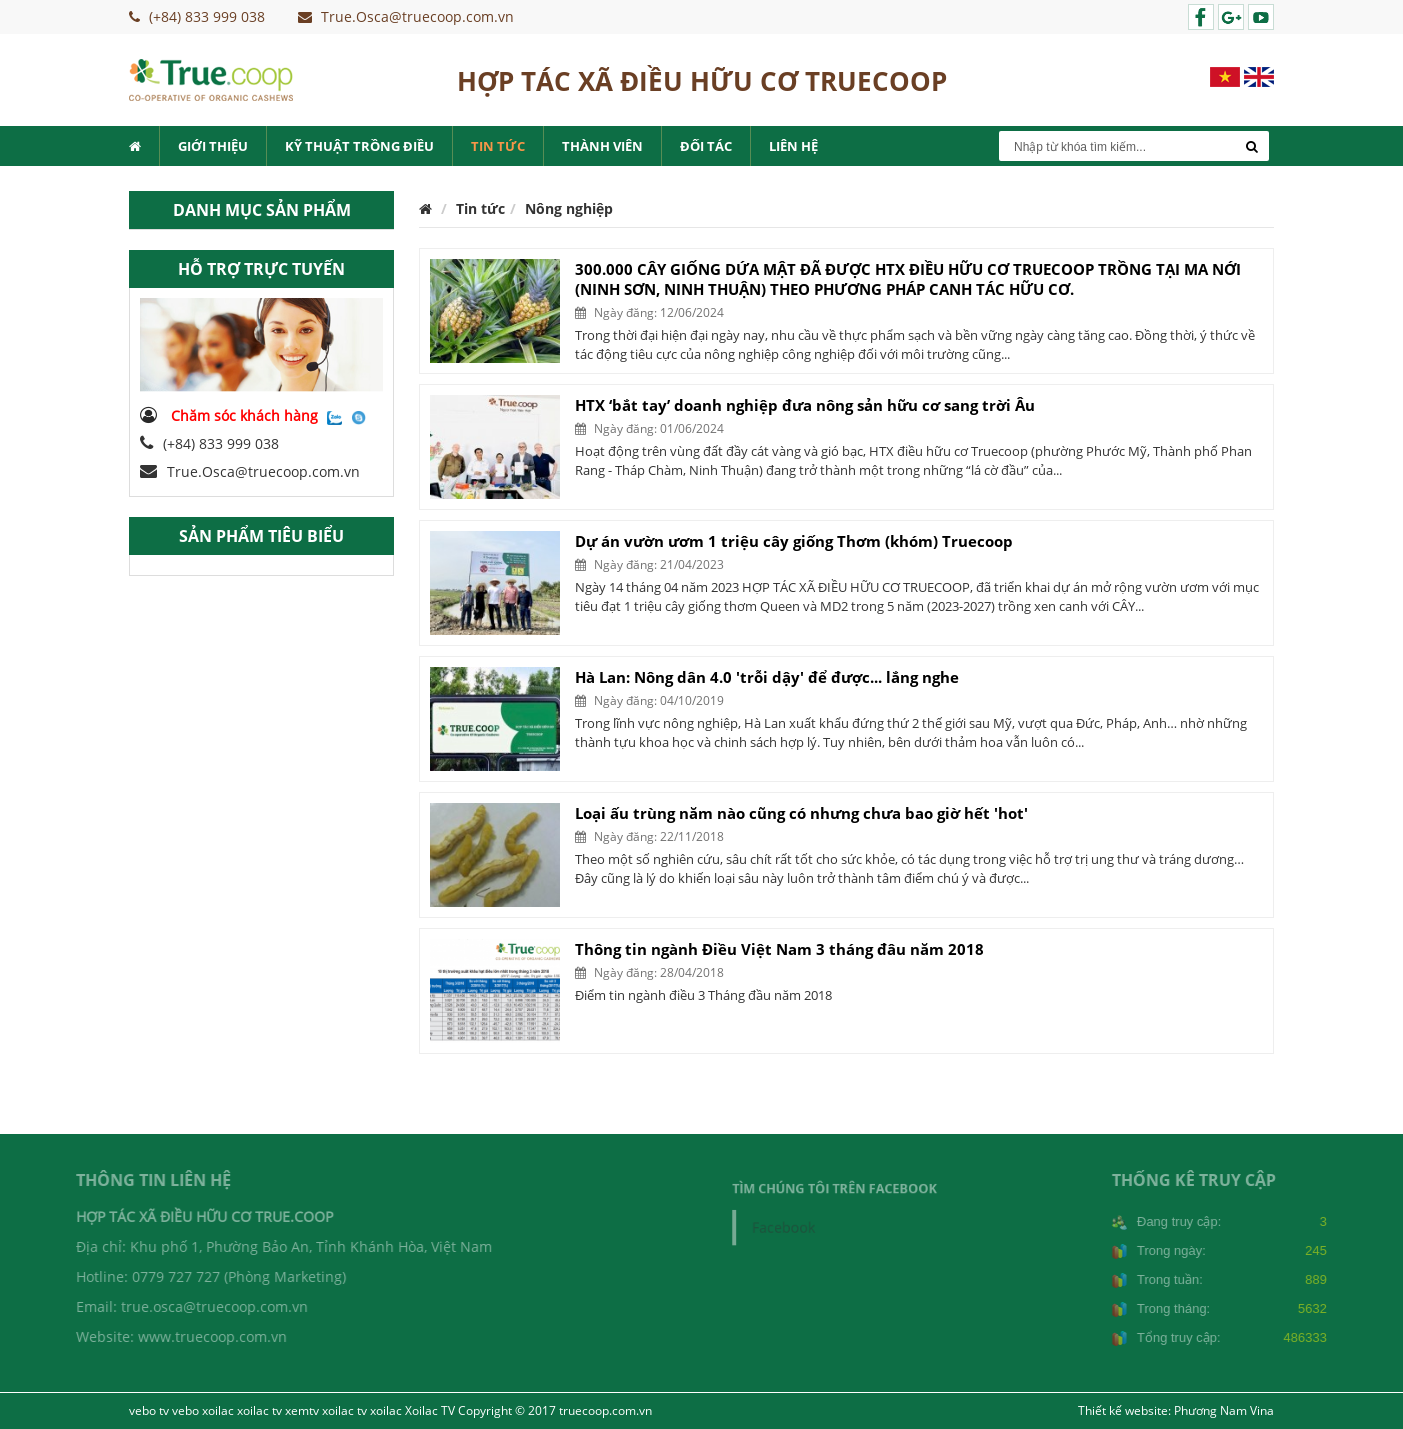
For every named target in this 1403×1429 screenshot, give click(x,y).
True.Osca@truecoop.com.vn (250, 471)
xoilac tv (259, 1410)
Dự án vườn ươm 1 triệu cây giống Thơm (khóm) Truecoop (794, 541)
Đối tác (706, 146)
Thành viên (602, 146)
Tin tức (498, 146)
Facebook (792, 1226)
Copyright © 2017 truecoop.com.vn (555, 1410)
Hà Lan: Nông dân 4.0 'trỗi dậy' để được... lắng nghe (767, 677)
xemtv (302, 1410)
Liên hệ (793, 146)
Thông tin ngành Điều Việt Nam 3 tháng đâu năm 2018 (779, 949)
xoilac (218, 1410)
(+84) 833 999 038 (209, 443)
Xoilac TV (430, 1410)
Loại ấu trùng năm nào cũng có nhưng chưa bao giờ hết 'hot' (801, 813)
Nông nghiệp (569, 208)
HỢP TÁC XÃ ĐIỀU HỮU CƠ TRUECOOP (702, 81)
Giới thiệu (213, 146)
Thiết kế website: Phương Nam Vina (1176, 1410)
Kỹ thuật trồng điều (359, 146)
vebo (185, 1410)
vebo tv (149, 1410)
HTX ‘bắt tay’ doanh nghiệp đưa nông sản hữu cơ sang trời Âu (805, 405)
